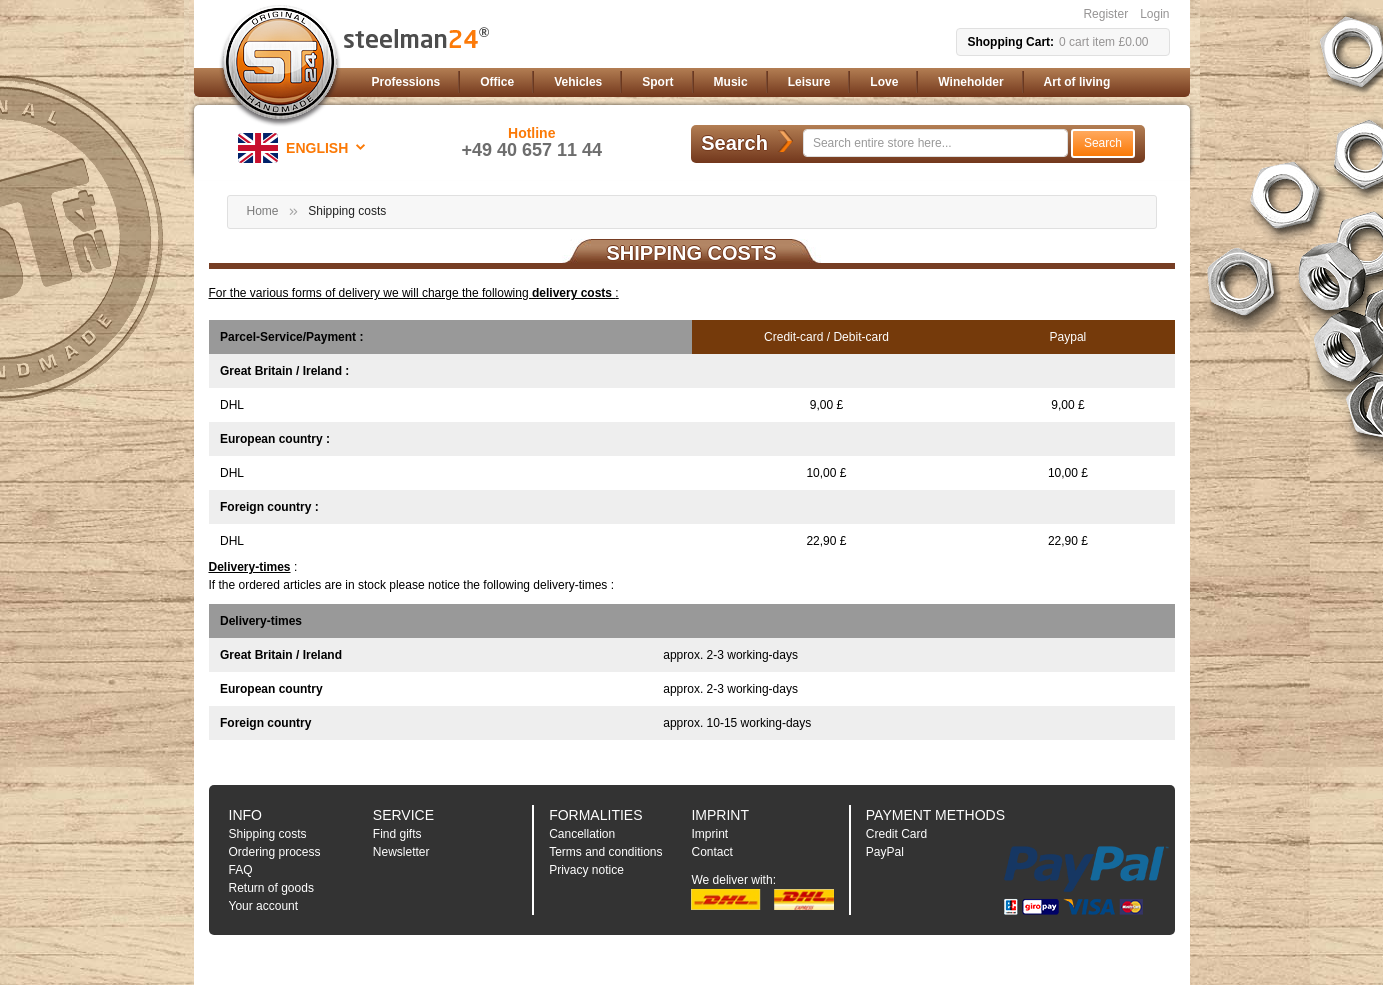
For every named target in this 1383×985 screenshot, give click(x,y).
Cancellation (582, 834)
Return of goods (271, 888)
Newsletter (401, 852)
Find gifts (397, 834)
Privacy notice (586, 870)
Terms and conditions (605, 852)
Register (1105, 14)
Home (263, 211)
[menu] (767, 82)
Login (1154, 14)
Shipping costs (268, 834)
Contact (711, 852)
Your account (264, 906)
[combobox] (935, 143)
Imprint (709, 834)
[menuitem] (406, 82)
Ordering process (275, 852)
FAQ (241, 870)
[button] (305, 148)
